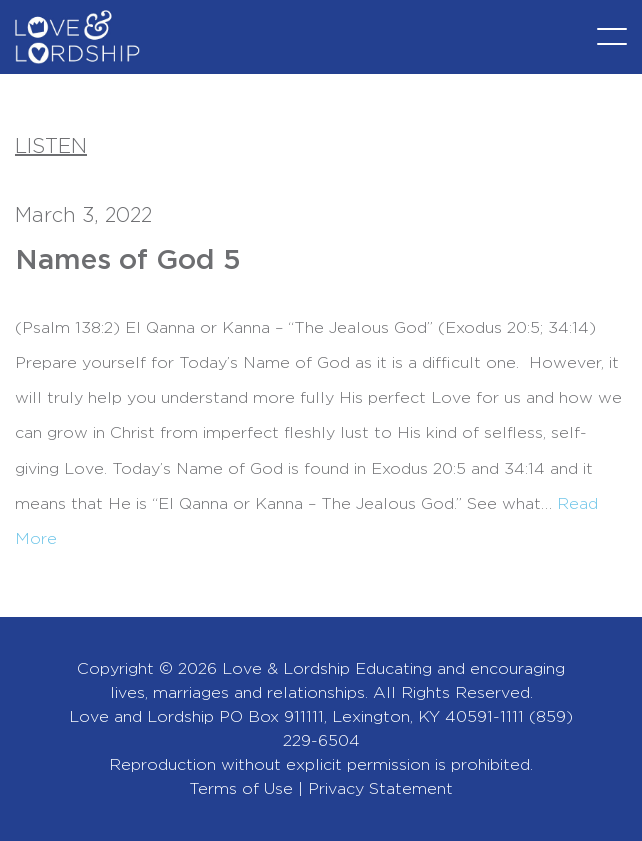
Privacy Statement (380, 789)
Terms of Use (241, 789)
